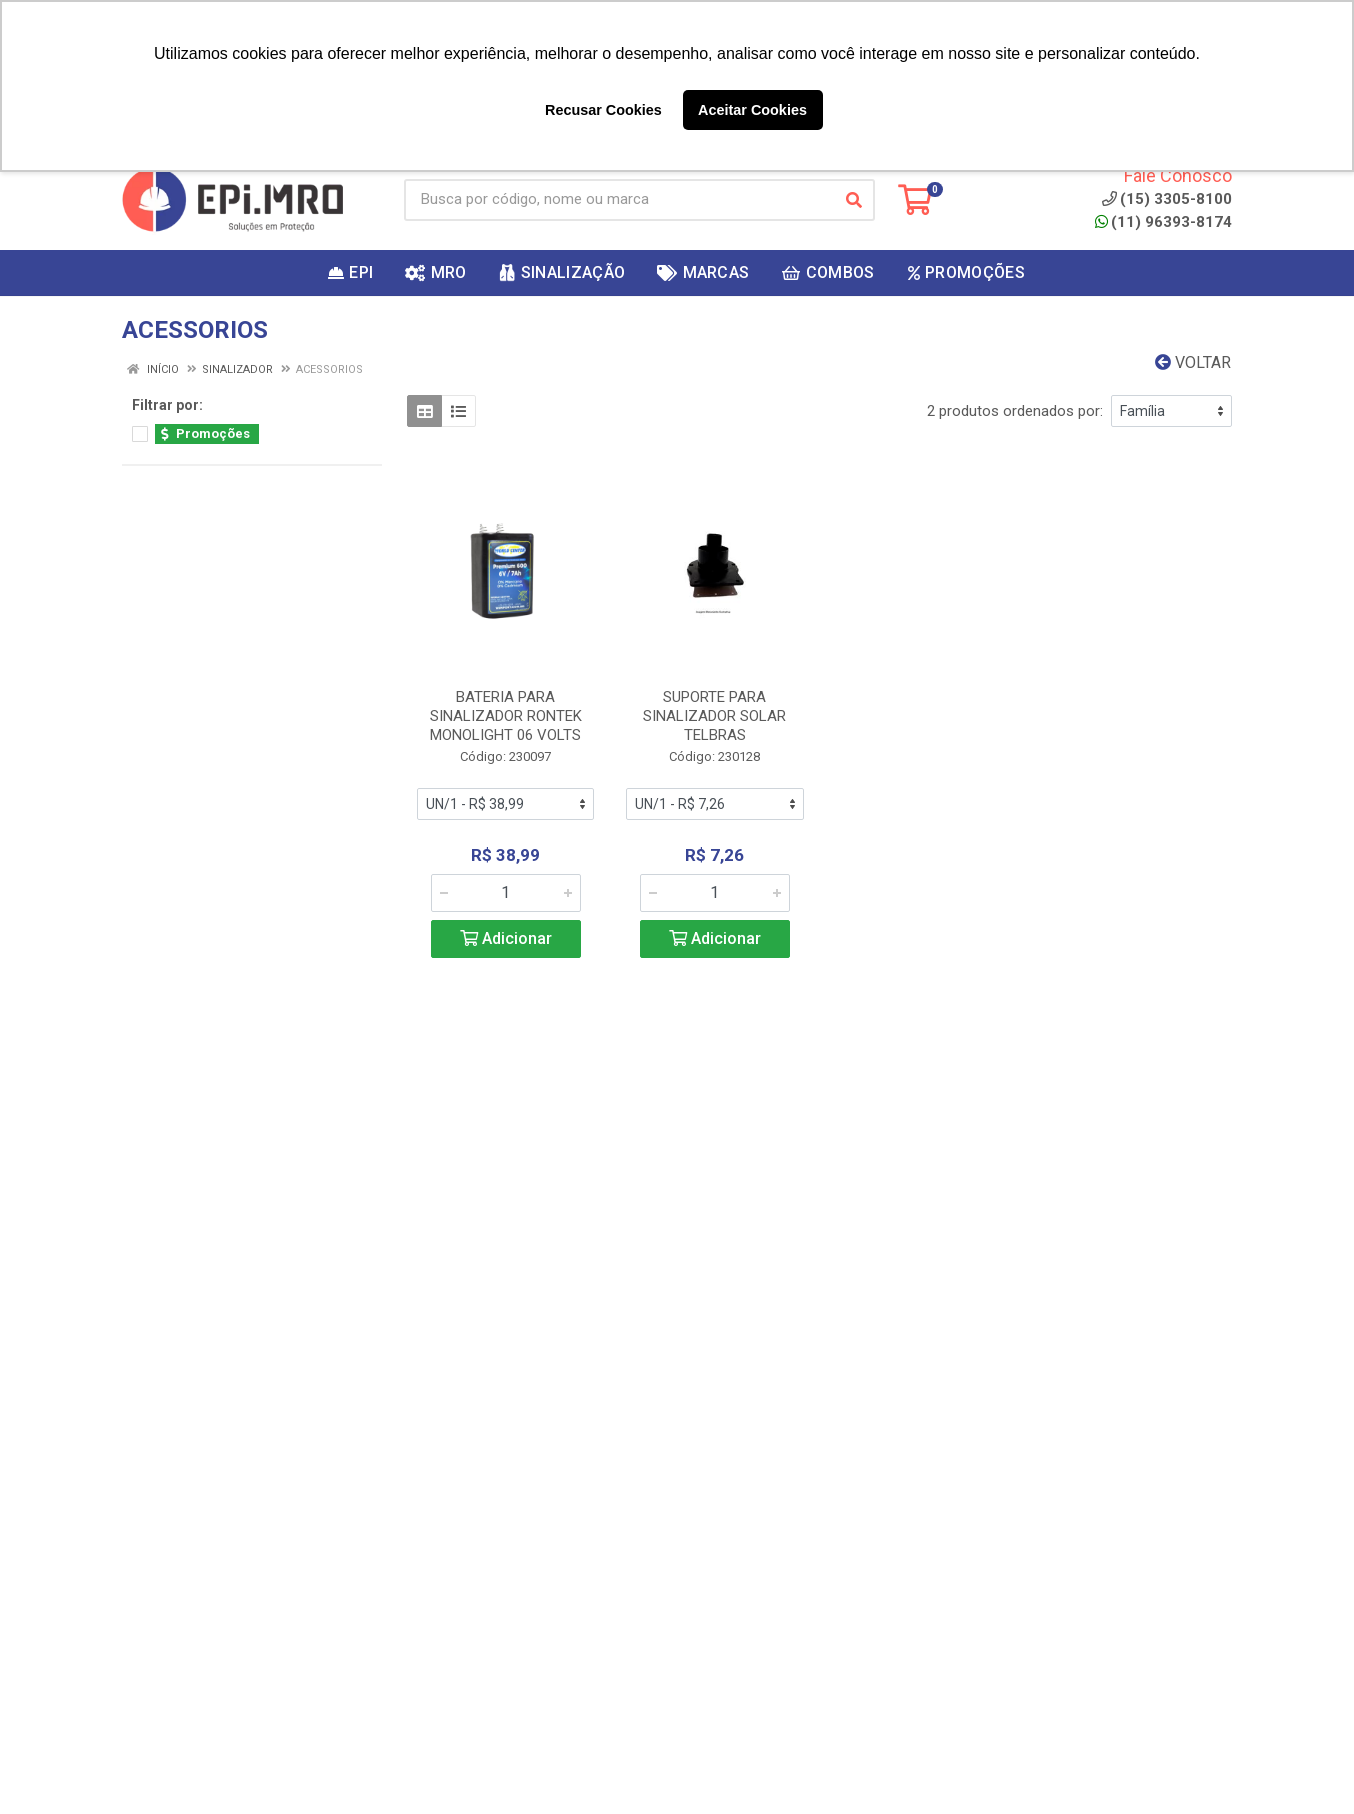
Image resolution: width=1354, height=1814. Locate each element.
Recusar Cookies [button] (603, 110)
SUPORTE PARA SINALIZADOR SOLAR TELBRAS (714, 716)
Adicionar (506, 938)
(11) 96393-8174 (1163, 222)
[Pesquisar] (854, 200)
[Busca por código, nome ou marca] (619, 200)
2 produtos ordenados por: (1015, 411)
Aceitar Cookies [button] (752, 110)
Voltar (1193, 362)
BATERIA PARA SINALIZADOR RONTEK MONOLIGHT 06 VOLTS (506, 716)
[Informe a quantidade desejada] (506, 893)
